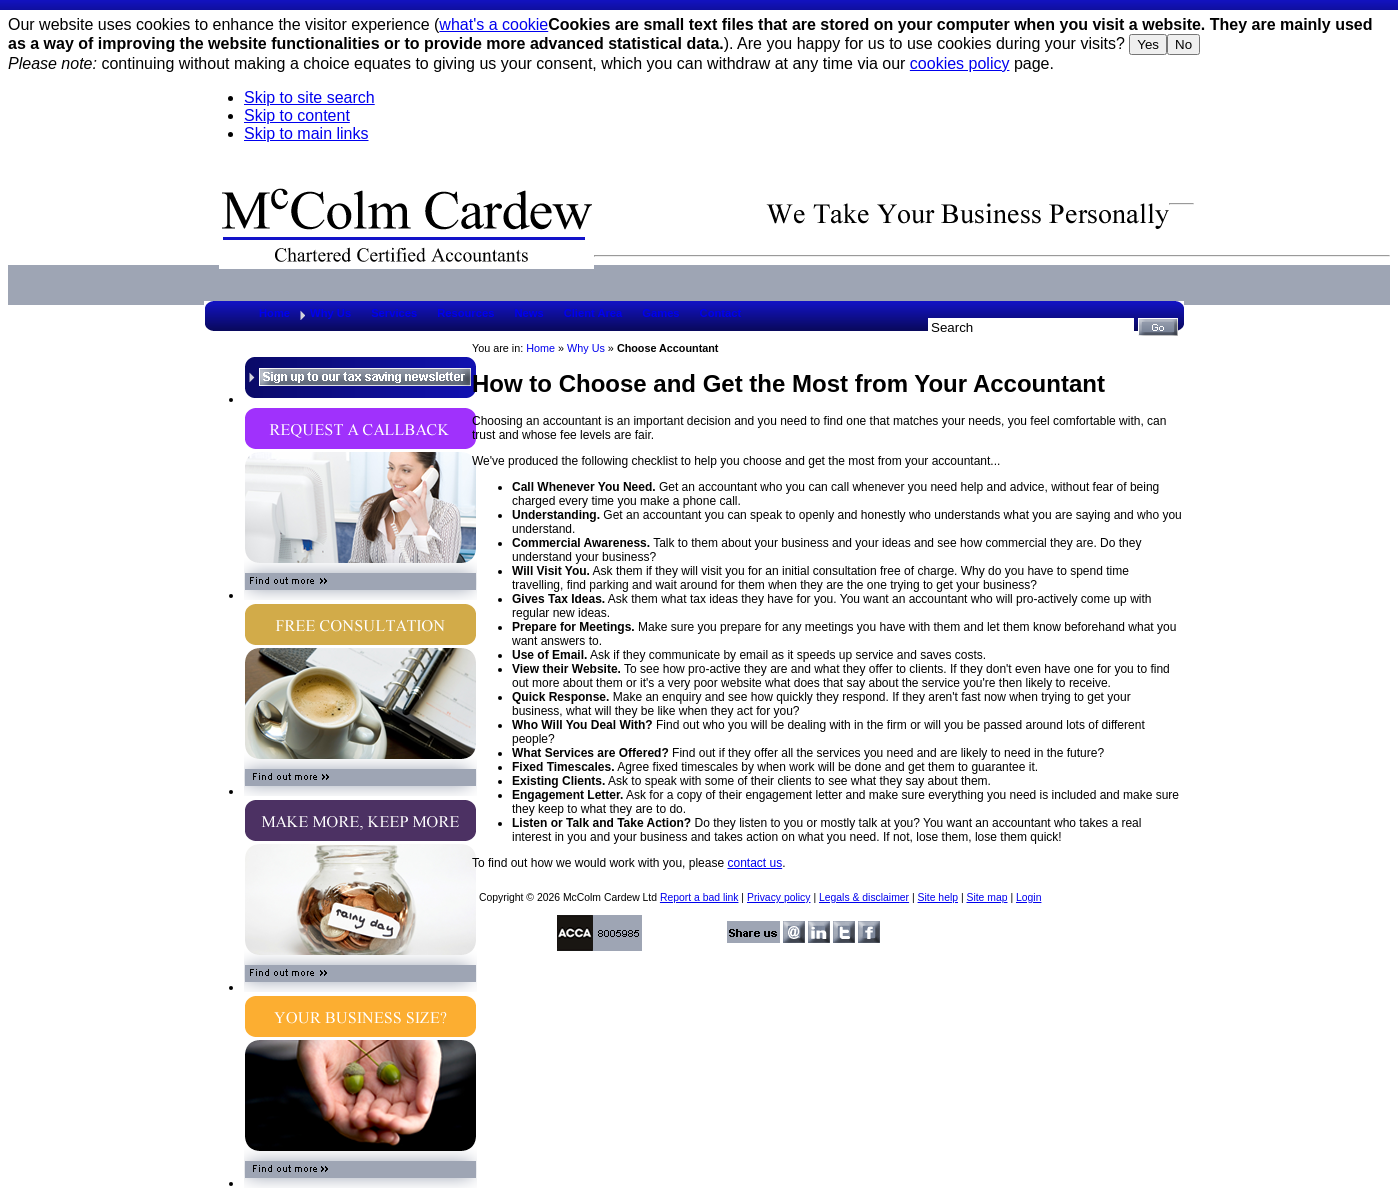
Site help (938, 897)
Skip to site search (309, 97)
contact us (754, 863)
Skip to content (297, 115)
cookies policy (960, 63)
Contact (721, 313)
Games (660, 313)
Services (394, 313)
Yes (1148, 44)
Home (274, 313)
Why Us (330, 313)
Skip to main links (306, 133)
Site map (986, 897)
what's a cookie (493, 24)
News (528, 313)
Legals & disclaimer (864, 897)
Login (1028, 897)
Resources (465, 313)
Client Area (593, 313)
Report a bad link (699, 897)
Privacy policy (779, 897)
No (1183, 44)
